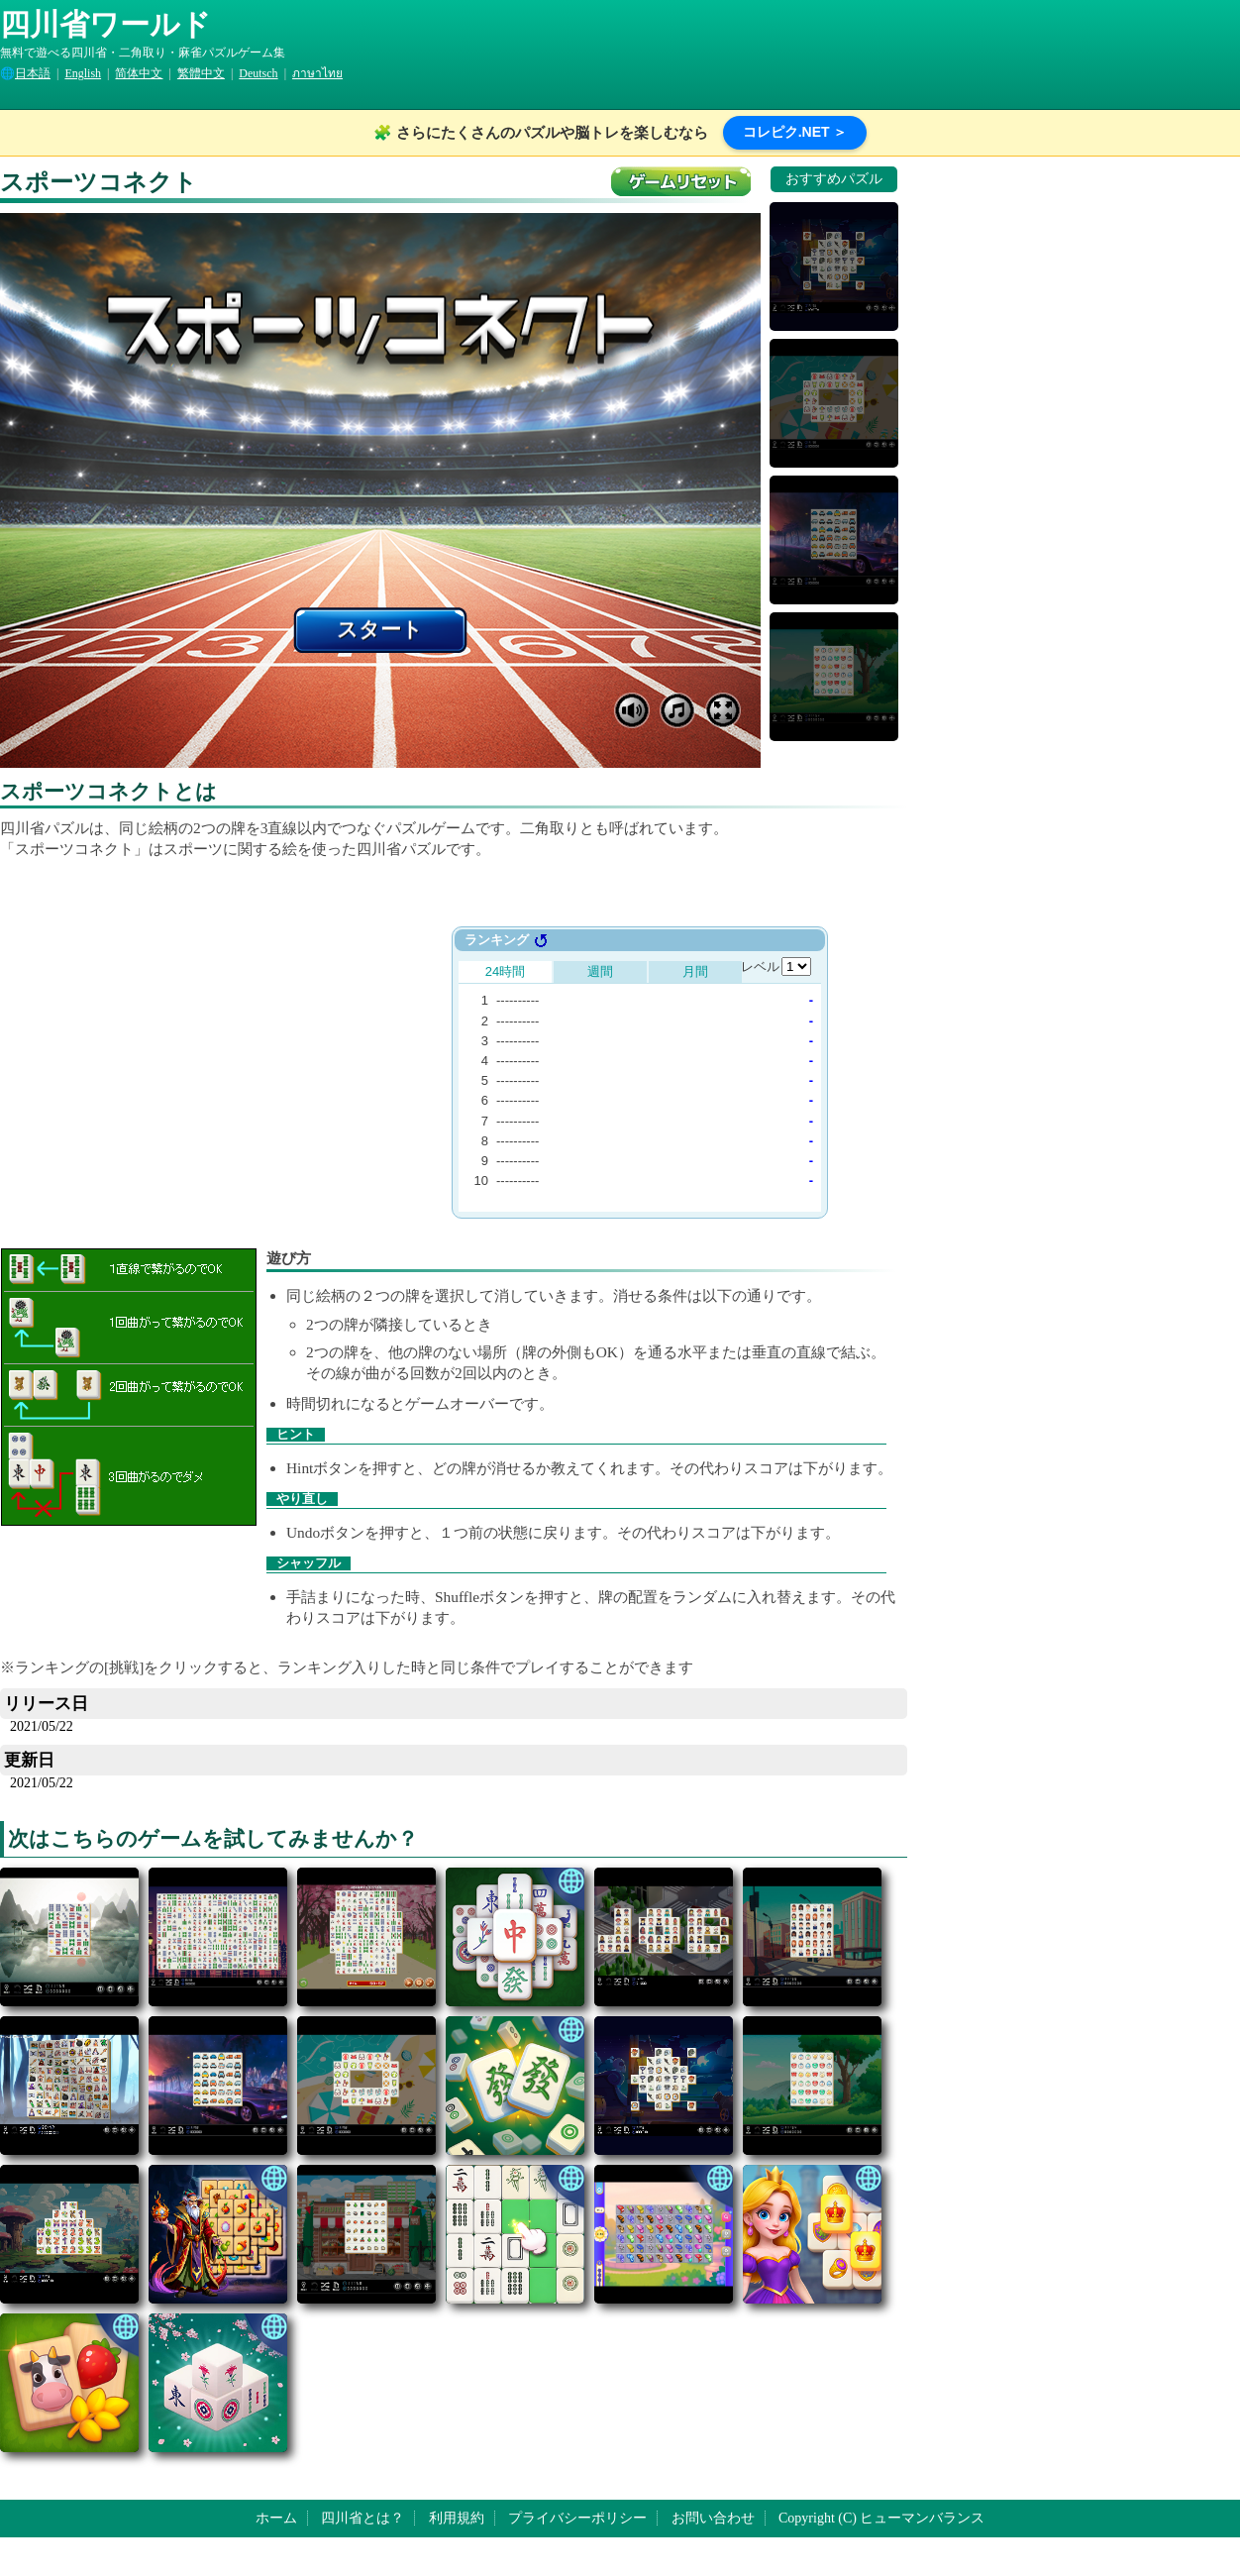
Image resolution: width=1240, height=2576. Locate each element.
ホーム (276, 2518)
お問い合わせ (713, 2518)
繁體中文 (201, 73)
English (82, 73)
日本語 (33, 73)
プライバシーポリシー (577, 2518)
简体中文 (138, 73)
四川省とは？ (362, 2518)
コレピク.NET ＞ (795, 132)
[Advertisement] (245, 1065)
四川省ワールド (105, 24)
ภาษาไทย (317, 73)
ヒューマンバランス (922, 2518)
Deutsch (258, 73)
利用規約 (456, 2518)
